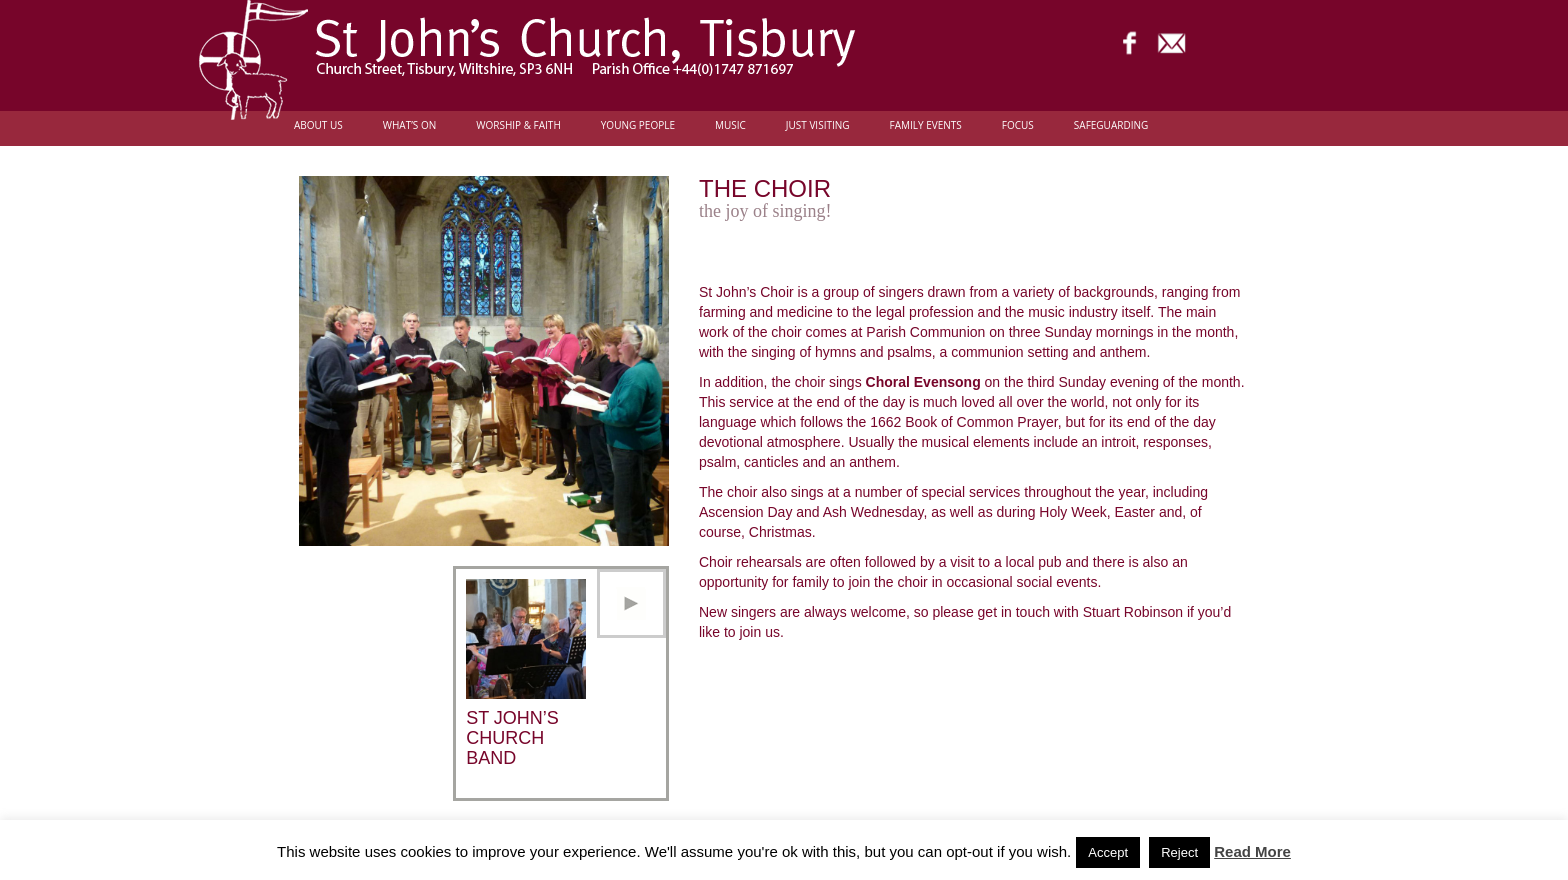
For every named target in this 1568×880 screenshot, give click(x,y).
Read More (1252, 851)
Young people (638, 125)
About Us (318, 125)
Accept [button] (1108, 852)
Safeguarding (1111, 125)
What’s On (410, 125)
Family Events (926, 125)
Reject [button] (1179, 852)
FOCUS (1018, 125)
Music (730, 125)
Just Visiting (818, 125)
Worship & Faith (518, 125)
